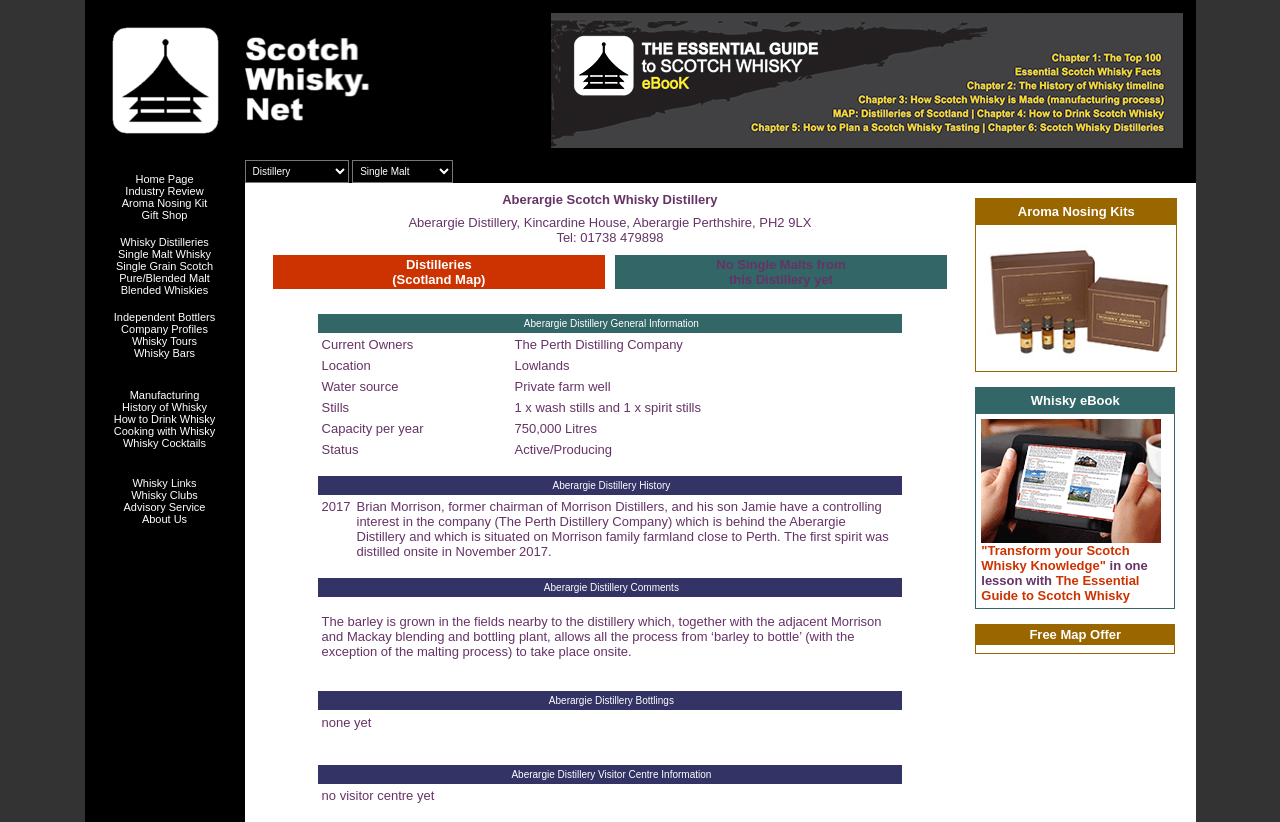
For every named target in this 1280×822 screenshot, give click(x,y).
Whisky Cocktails (164, 443)
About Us (164, 519)
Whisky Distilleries (164, 242)
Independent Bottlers (165, 317)
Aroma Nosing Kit (165, 203)
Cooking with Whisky (164, 431)
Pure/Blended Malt (164, 278)
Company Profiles (164, 329)
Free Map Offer (1075, 634)
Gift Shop (165, 215)
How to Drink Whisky (164, 419)
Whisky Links (164, 483)
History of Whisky (164, 407)
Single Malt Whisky (164, 254)
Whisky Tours (164, 341)
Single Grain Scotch (164, 266)
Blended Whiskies (164, 290)
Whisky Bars (164, 353)
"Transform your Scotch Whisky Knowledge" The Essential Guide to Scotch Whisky (1064, 573)
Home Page (164, 179)
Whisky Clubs (164, 495)
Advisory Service (165, 507)
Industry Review (164, 191)
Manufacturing (165, 395)
